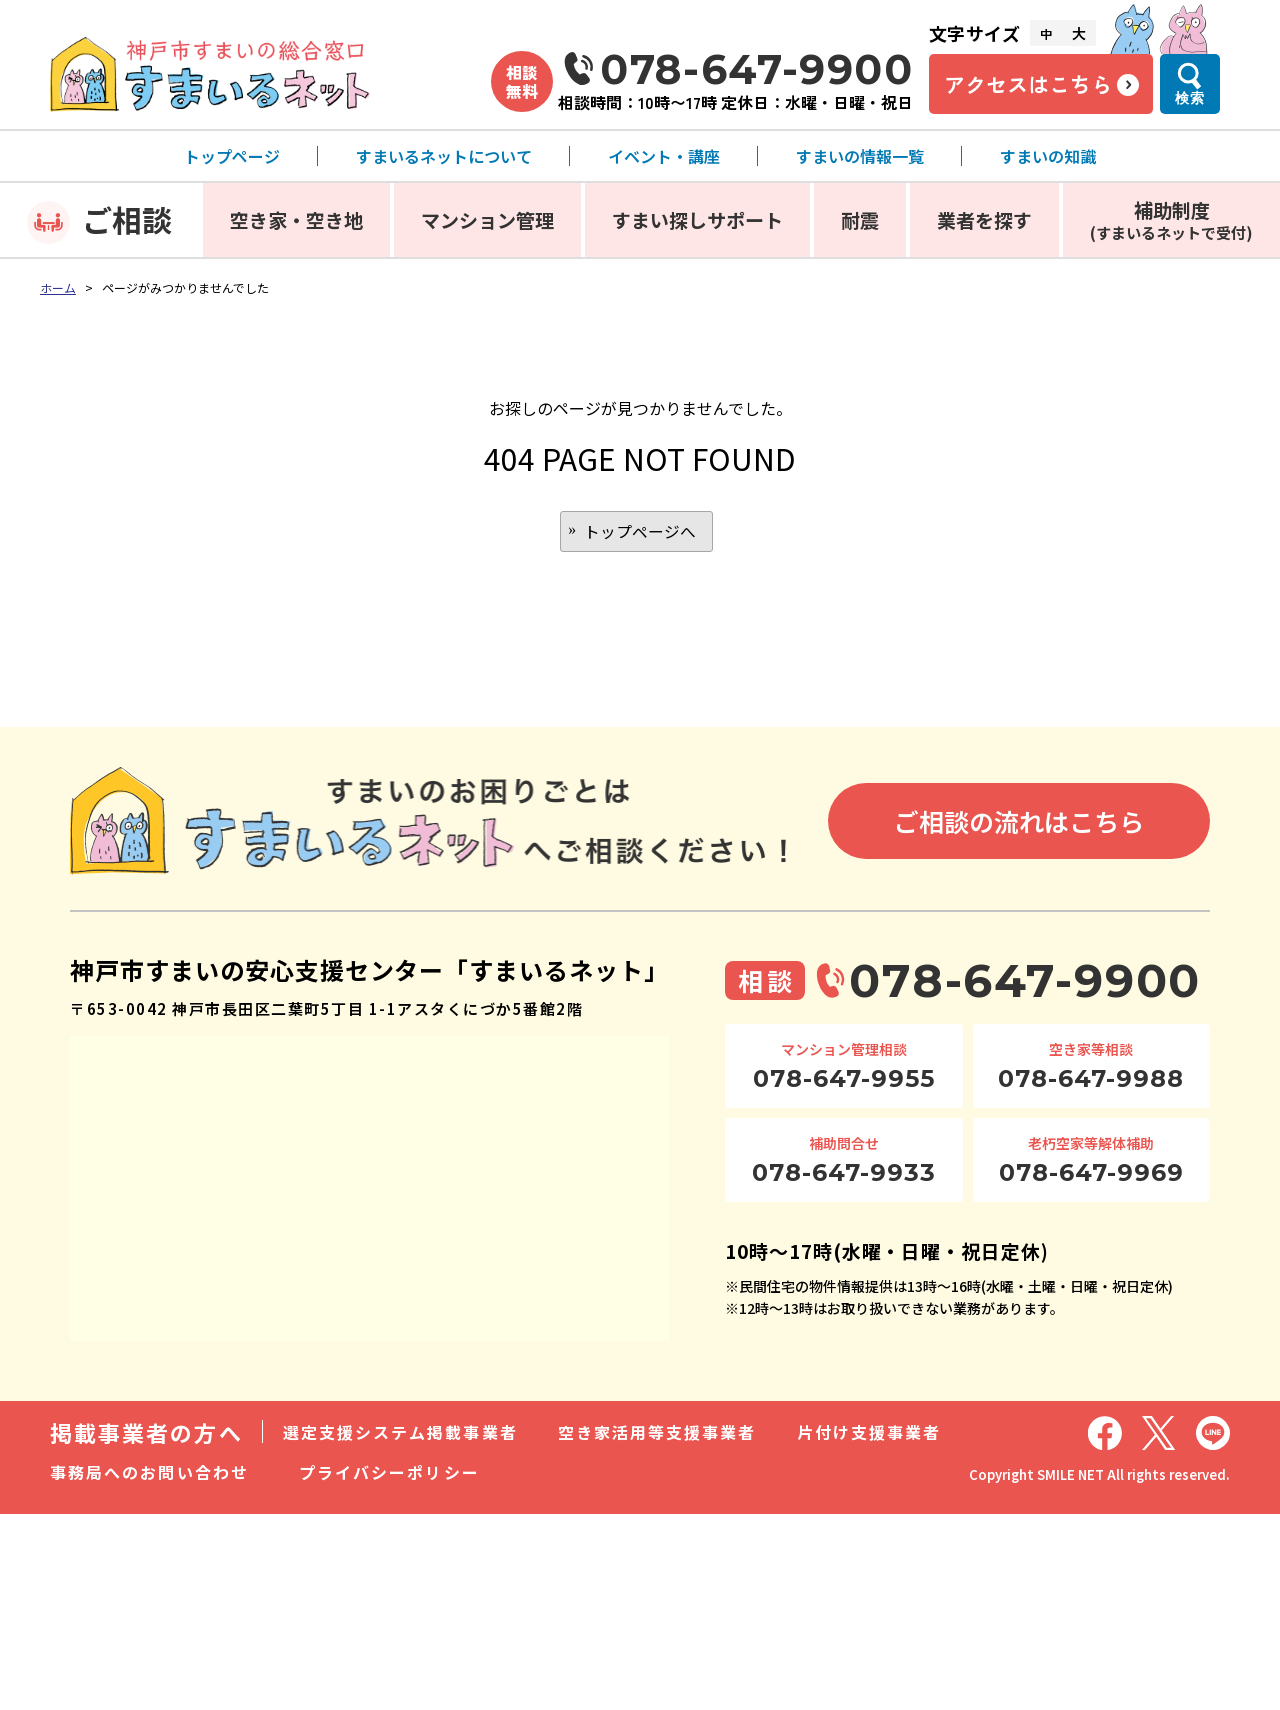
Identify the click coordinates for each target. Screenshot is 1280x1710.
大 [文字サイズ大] (1079, 33)
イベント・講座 (664, 156)
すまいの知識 (1048, 156)
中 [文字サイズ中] (1046, 33)
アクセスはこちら (1028, 84)
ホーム (58, 287)
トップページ (232, 156)
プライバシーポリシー (389, 1473)
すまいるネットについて (444, 156)
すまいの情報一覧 (860, 156)
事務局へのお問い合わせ (149, 1473)
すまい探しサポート (697, 219)
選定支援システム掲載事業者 (400, 1433)
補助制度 (1171, 219)
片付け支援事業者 (869, 1433)
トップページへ (640, 532)
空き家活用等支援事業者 (657, 1433)
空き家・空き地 (296, 219)
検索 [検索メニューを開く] (1190, 98)
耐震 (860, 219)
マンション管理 (487, 219)
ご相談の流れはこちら (1019, 823)
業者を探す (984, 219)
